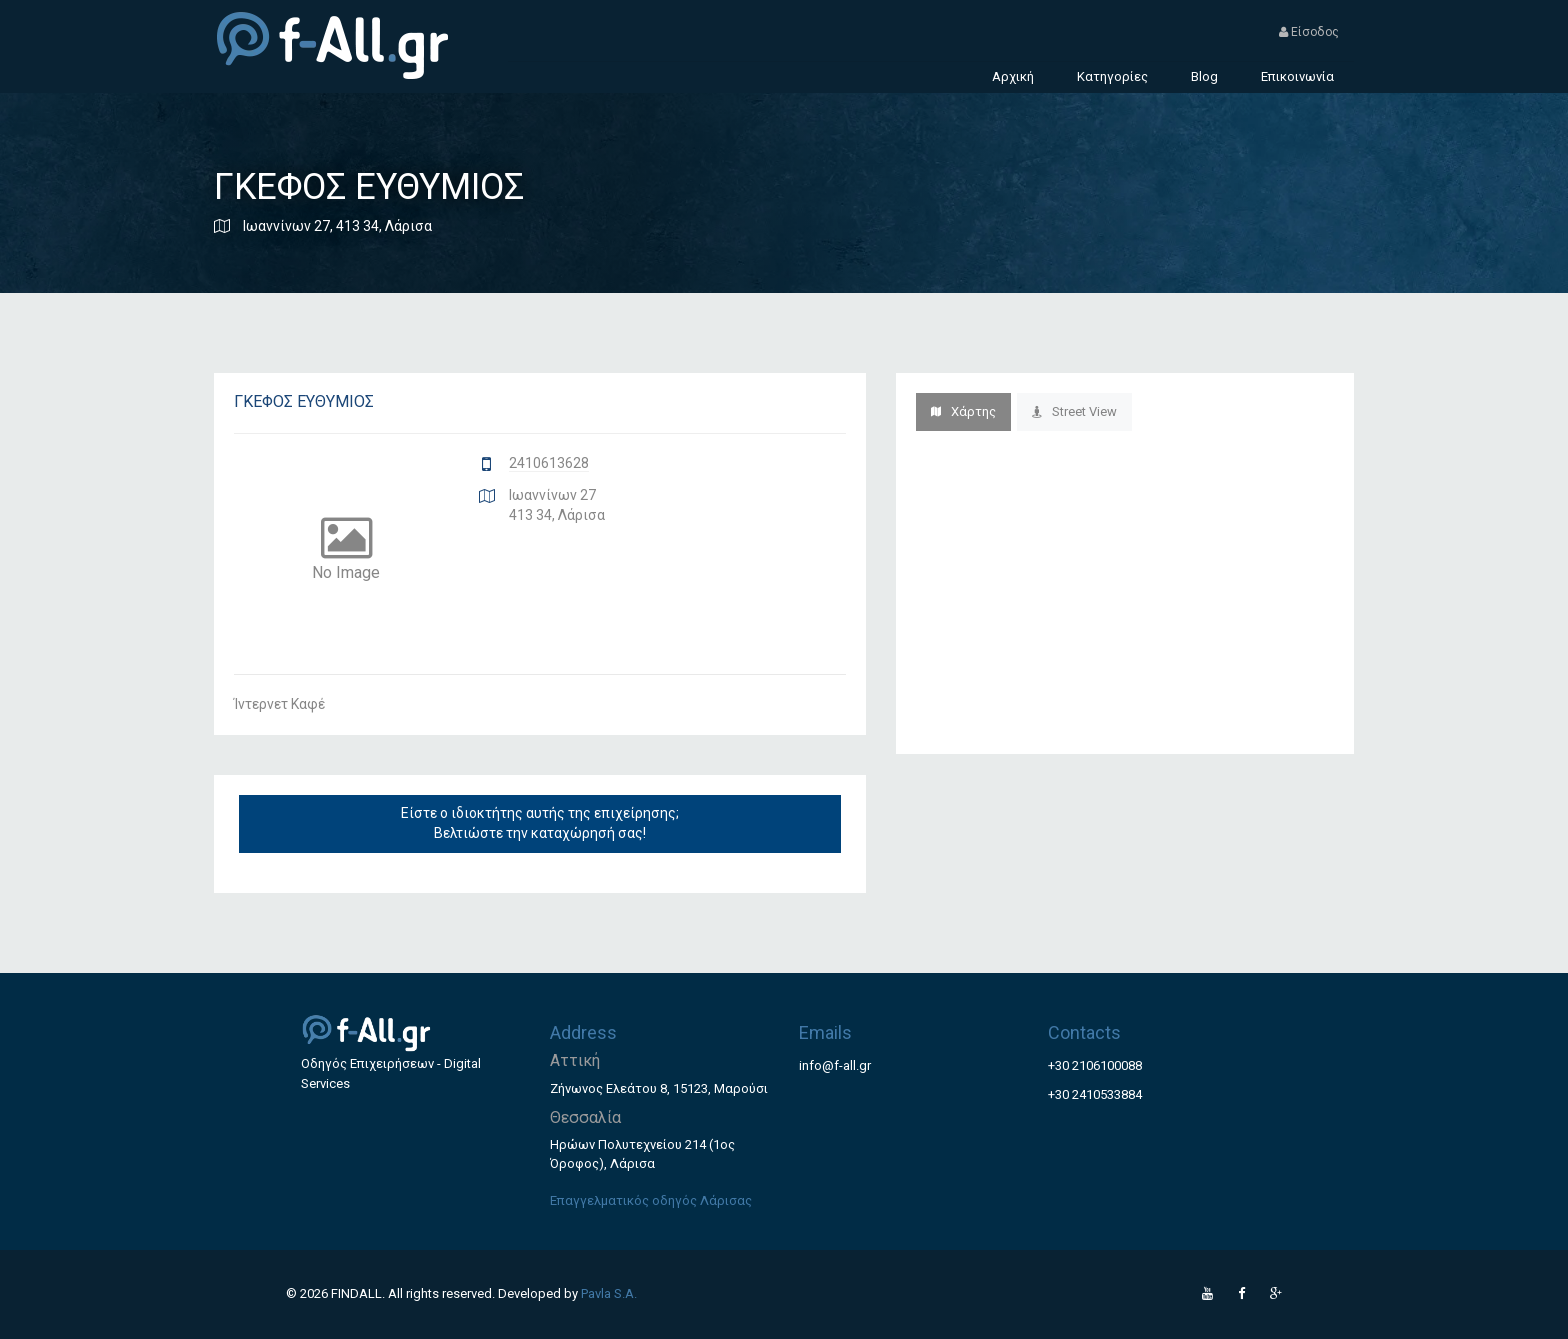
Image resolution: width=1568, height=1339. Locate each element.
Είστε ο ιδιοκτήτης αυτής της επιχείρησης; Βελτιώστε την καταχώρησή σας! (540, 823)
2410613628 (549, 463)
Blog (1204, 76)
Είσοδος (1309, 32)
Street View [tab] (1074, 411)
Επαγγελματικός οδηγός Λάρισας (651, 1200)
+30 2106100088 (1095, 1065)
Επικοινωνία (1297, 76)
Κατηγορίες (1112, 76)
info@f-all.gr (835, 1065)
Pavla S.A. (609, 1293)
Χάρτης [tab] (963, 411)
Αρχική (1013, 76)
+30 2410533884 (1095, 1094)
